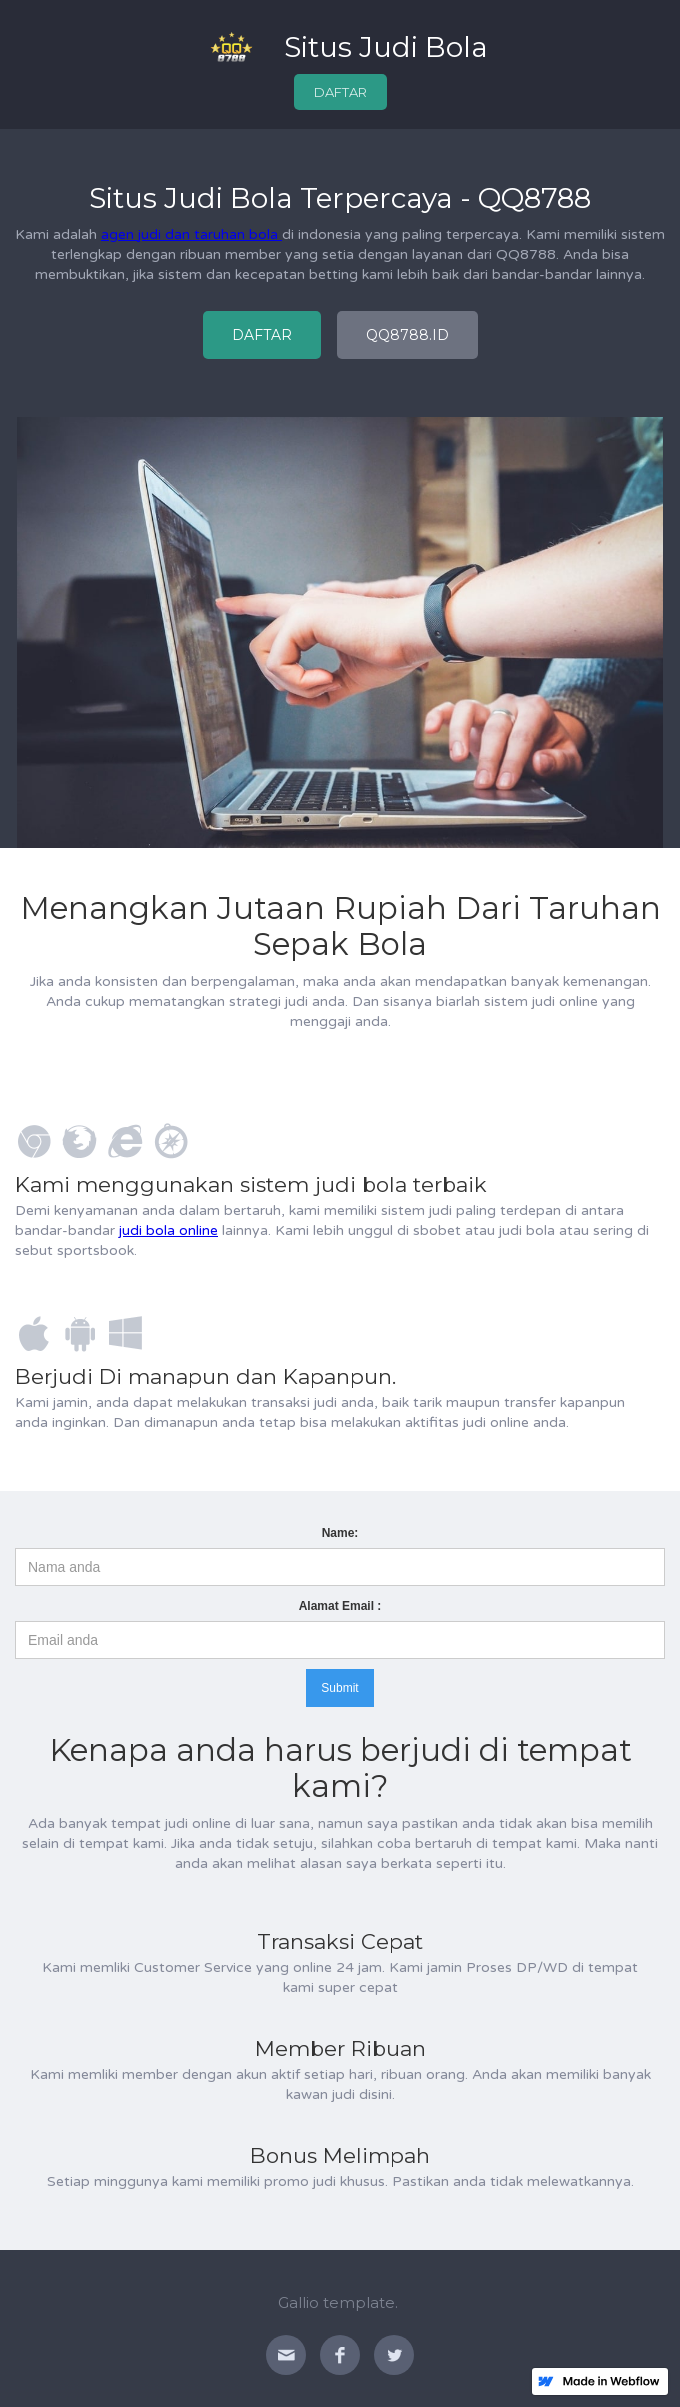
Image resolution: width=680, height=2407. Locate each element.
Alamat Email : (340, 1606)
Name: (340, 1533)
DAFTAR (340, 92)
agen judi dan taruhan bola (191, 234)
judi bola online (168, 1230)
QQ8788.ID (407, 335)
